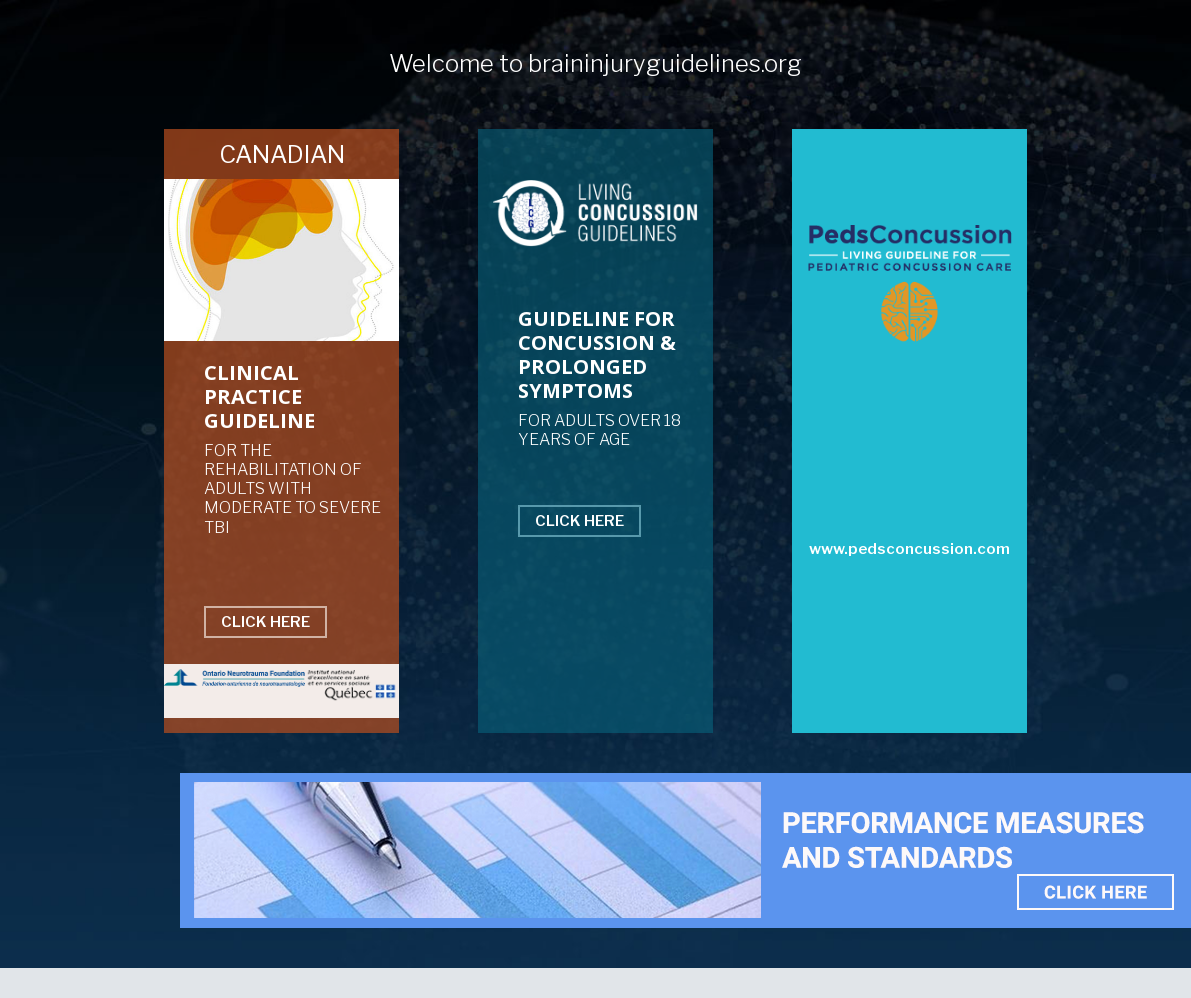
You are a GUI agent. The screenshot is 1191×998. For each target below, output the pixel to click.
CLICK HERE (265, 622)
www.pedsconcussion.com (909, 549)
